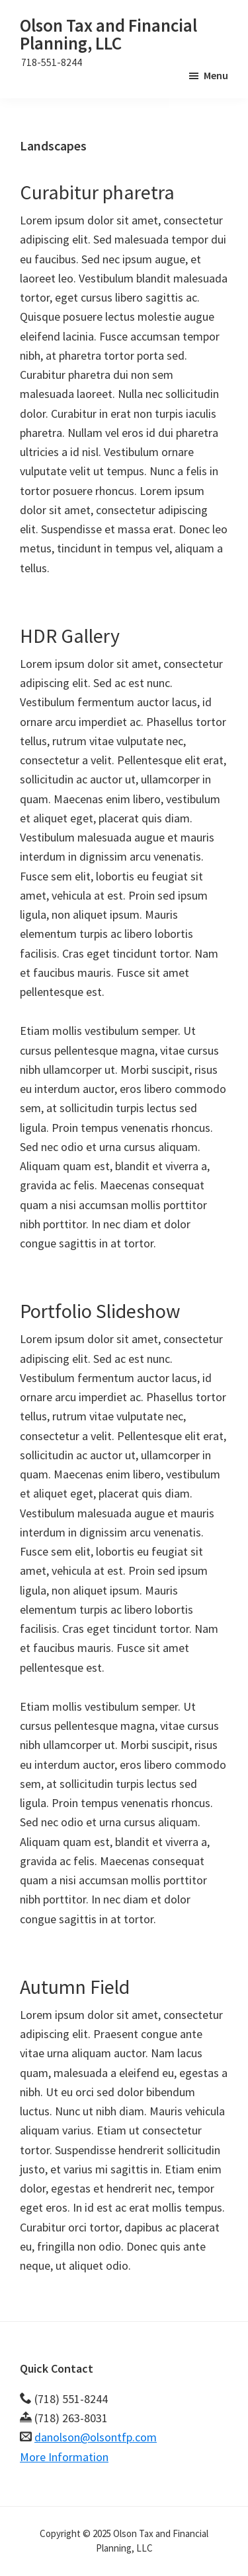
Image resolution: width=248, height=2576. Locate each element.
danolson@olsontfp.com (95, 2437)
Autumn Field (75, 1986)
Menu (216, 75)
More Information (64, 2456)
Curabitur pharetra (97, 192)
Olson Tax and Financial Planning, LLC (108, 34)
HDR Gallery (70, 635)
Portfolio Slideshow (100, 1310)
